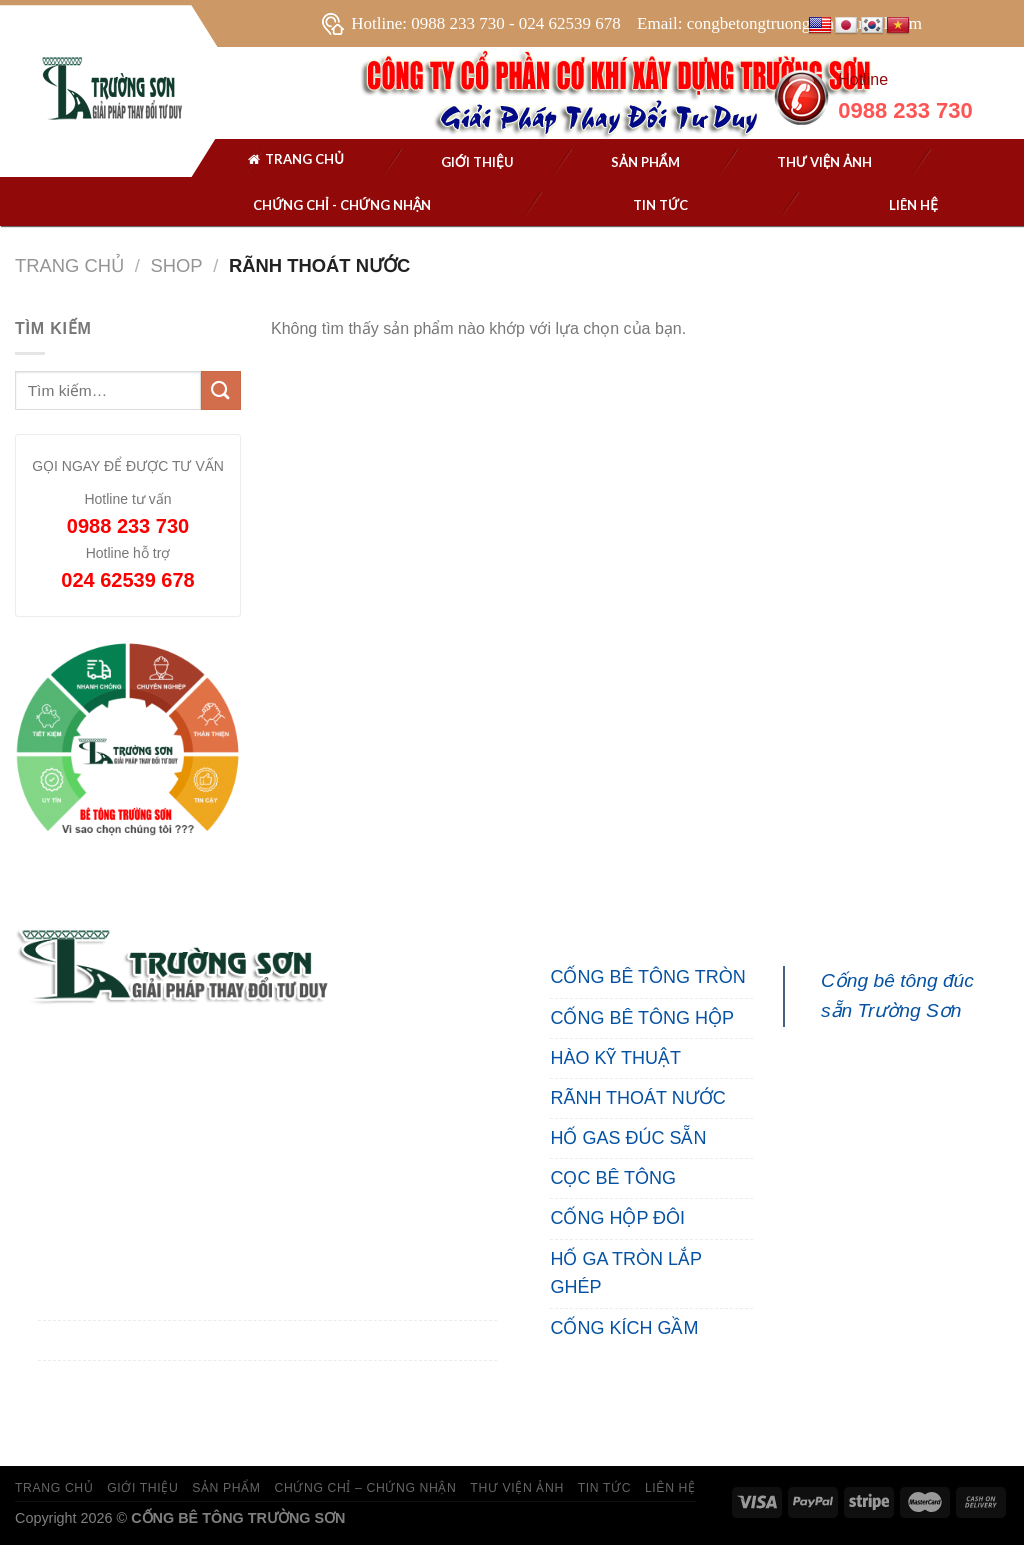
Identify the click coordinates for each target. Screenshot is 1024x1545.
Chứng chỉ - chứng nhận (342, 205)
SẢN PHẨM (645, 162)
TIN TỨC (604, 1488)
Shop (176, 265)
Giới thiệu (477, 162)
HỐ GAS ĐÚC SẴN (628, 1138)
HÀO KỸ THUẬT (615, 1058)
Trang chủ (295, 162)
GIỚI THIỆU (142, 1488)
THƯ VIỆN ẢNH (824, 162)
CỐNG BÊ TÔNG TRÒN (647, 977)
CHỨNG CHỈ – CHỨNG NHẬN (365, 1488)
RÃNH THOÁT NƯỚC (637, 1098)
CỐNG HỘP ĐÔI (617, 1218)
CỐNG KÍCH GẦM (624, 1328)
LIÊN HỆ (670, 1488)
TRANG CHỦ (54, 1488)
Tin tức (660, 205)
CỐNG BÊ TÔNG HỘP (642, 1018)
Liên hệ (913, 205)
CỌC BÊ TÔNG (613, 1178)
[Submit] (221, 390)
